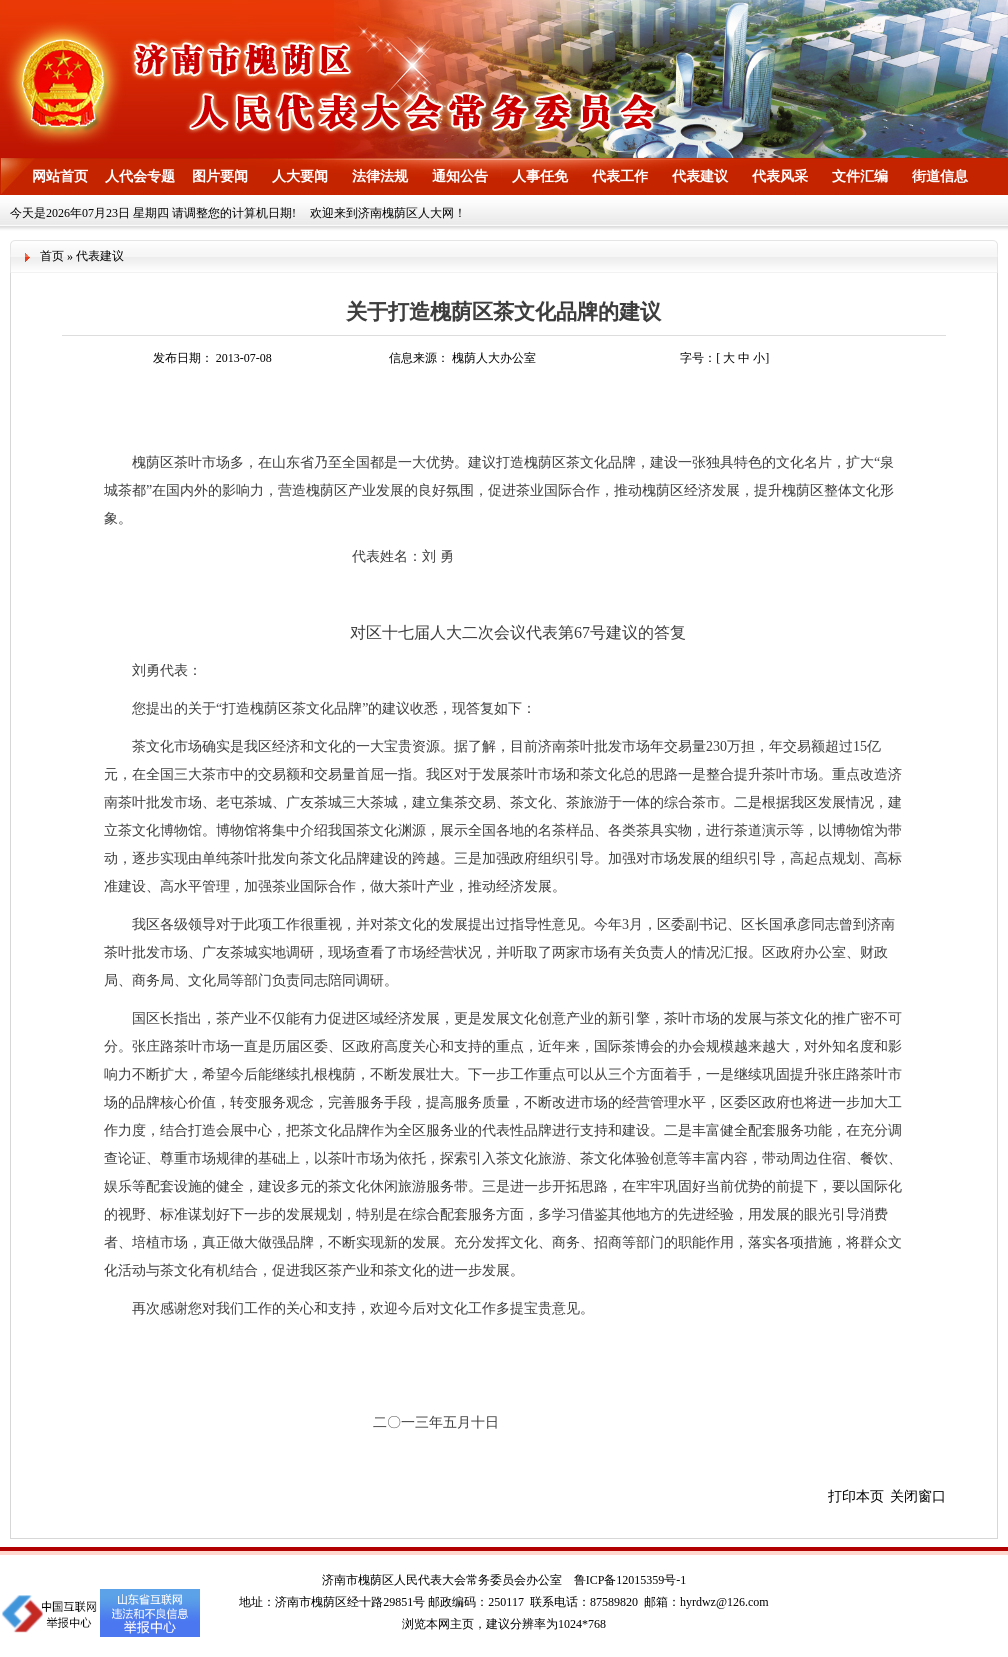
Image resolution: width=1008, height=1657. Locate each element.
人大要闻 (300, 176)
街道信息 (940, 176)
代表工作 (620, 176)
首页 (52, 256)
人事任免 (540, 176)
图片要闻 (220, 176)
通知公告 (460, 176)
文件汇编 (860, 176)
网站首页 (60, 176)
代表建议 (700, 176)
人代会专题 (140, 176)
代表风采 (780, 176)
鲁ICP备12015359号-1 (630, 1580)
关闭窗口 (918, 1496)
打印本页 (856, 1496)
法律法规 (380, 176)
